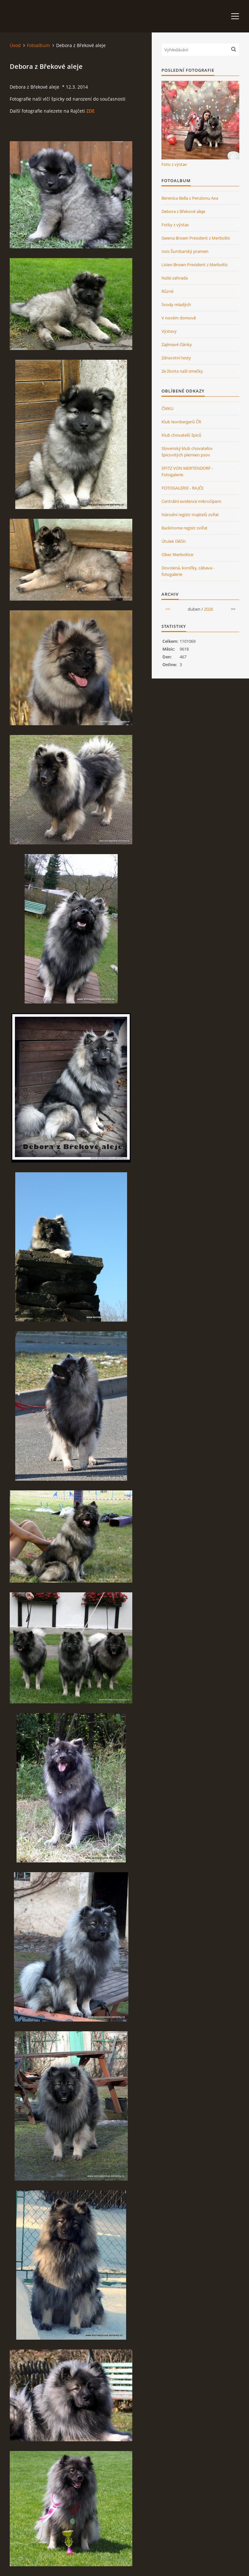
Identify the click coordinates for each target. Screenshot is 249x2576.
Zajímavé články (176, 344)
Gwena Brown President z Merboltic (195, 238)
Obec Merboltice (177, 554)
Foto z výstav (174, 164)
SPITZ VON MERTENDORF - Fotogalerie (187, 471)
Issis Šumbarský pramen (184, 251)
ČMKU (167, 408)
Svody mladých (176, 304)
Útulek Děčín (173, 541)
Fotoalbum (38, 45)
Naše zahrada (174, 278)
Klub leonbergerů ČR (181, 422)
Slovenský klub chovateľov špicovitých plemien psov (187, 451)
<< (167, 609)
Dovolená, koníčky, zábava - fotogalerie (187, 571)
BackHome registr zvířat (184, 528)
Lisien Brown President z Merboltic (194, 265)
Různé (167, 291)
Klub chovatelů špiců (181, 435)
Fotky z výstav (175, 225)
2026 (208, 609)
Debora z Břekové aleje (183, 211)
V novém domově (178, 318)
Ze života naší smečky (182, 371)
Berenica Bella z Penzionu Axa (189, 198)
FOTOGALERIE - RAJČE (182, 488)
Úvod (15, 45)
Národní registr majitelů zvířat (190, 514)
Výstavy (169, 331)
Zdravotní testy (176, 358)
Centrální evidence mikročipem (191, 501)
